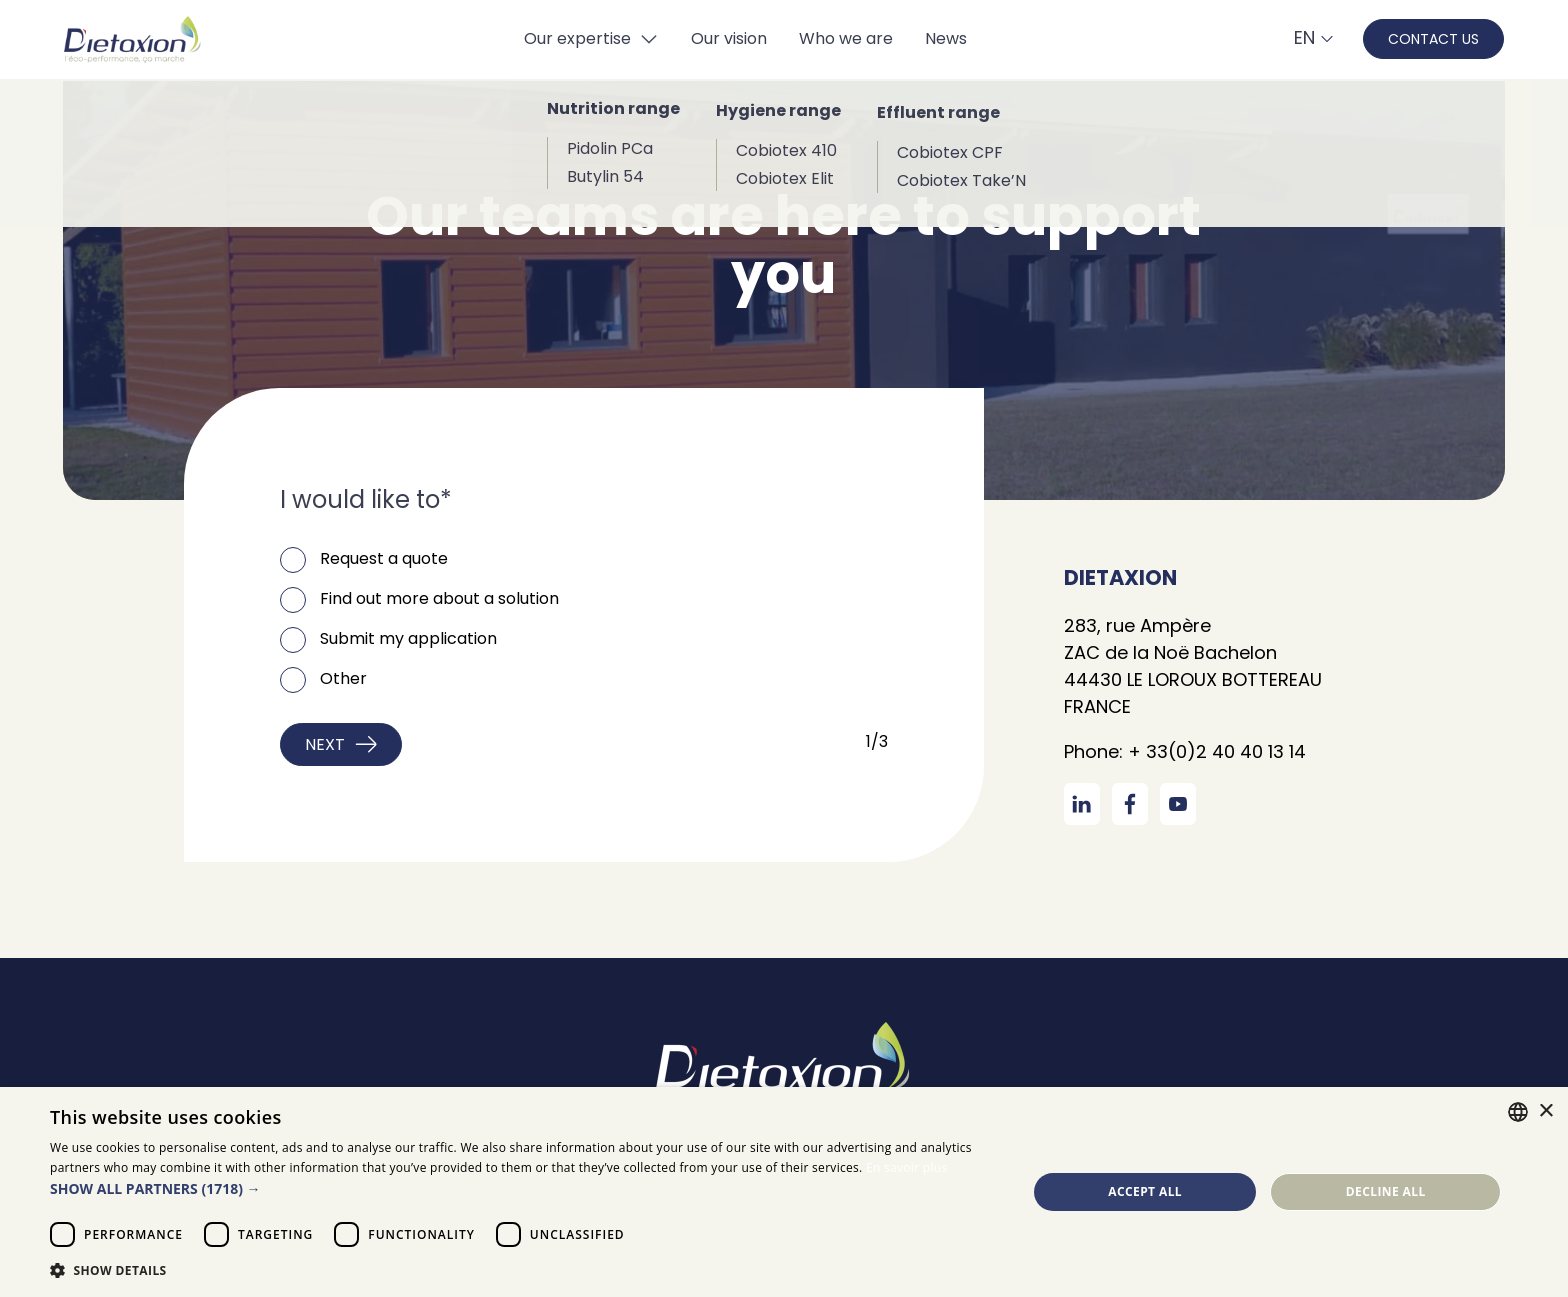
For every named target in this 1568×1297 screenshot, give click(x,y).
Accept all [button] (1145, 1191)
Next (341, 744)
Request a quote (384, 558)
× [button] (1545, 1111)
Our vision (729, 38)
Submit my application (408, 638)
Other (343, 678)
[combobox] (1518, 1112)
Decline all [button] (1386, 1191)
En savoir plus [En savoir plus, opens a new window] (906, 1167)
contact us (1433, 39)
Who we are (846, 38)
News (946, 38)
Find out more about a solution (439, 598)
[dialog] (784, 1192)
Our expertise (577, 38)
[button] (524, 1188)
